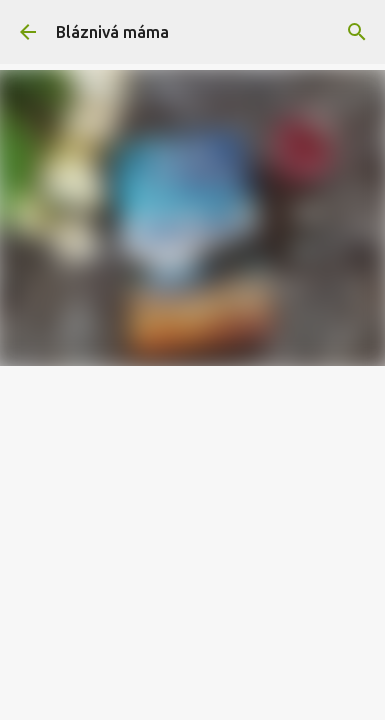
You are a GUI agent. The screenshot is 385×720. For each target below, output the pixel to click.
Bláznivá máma (112, 32)
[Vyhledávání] (357, 32)
